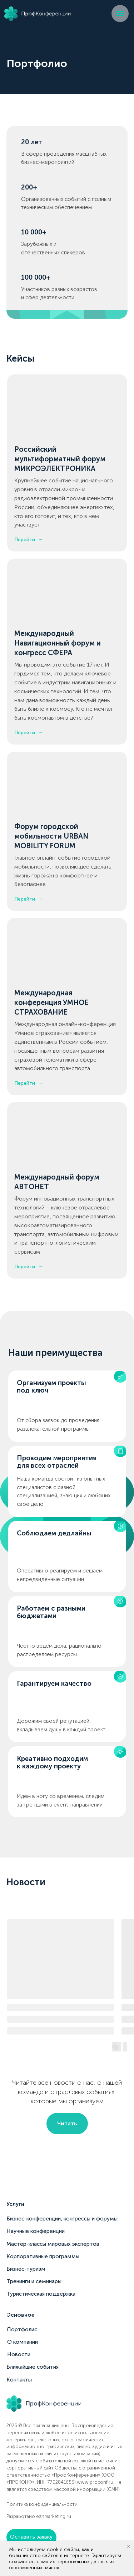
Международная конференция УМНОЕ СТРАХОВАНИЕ (51, 1002)
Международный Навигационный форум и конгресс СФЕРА (57, 643)
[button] (31, 2537)
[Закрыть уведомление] (128, 2546)
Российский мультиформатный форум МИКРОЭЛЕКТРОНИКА (59, 459)
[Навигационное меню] (120, 13)
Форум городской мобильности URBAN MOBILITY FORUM (51, 836)
